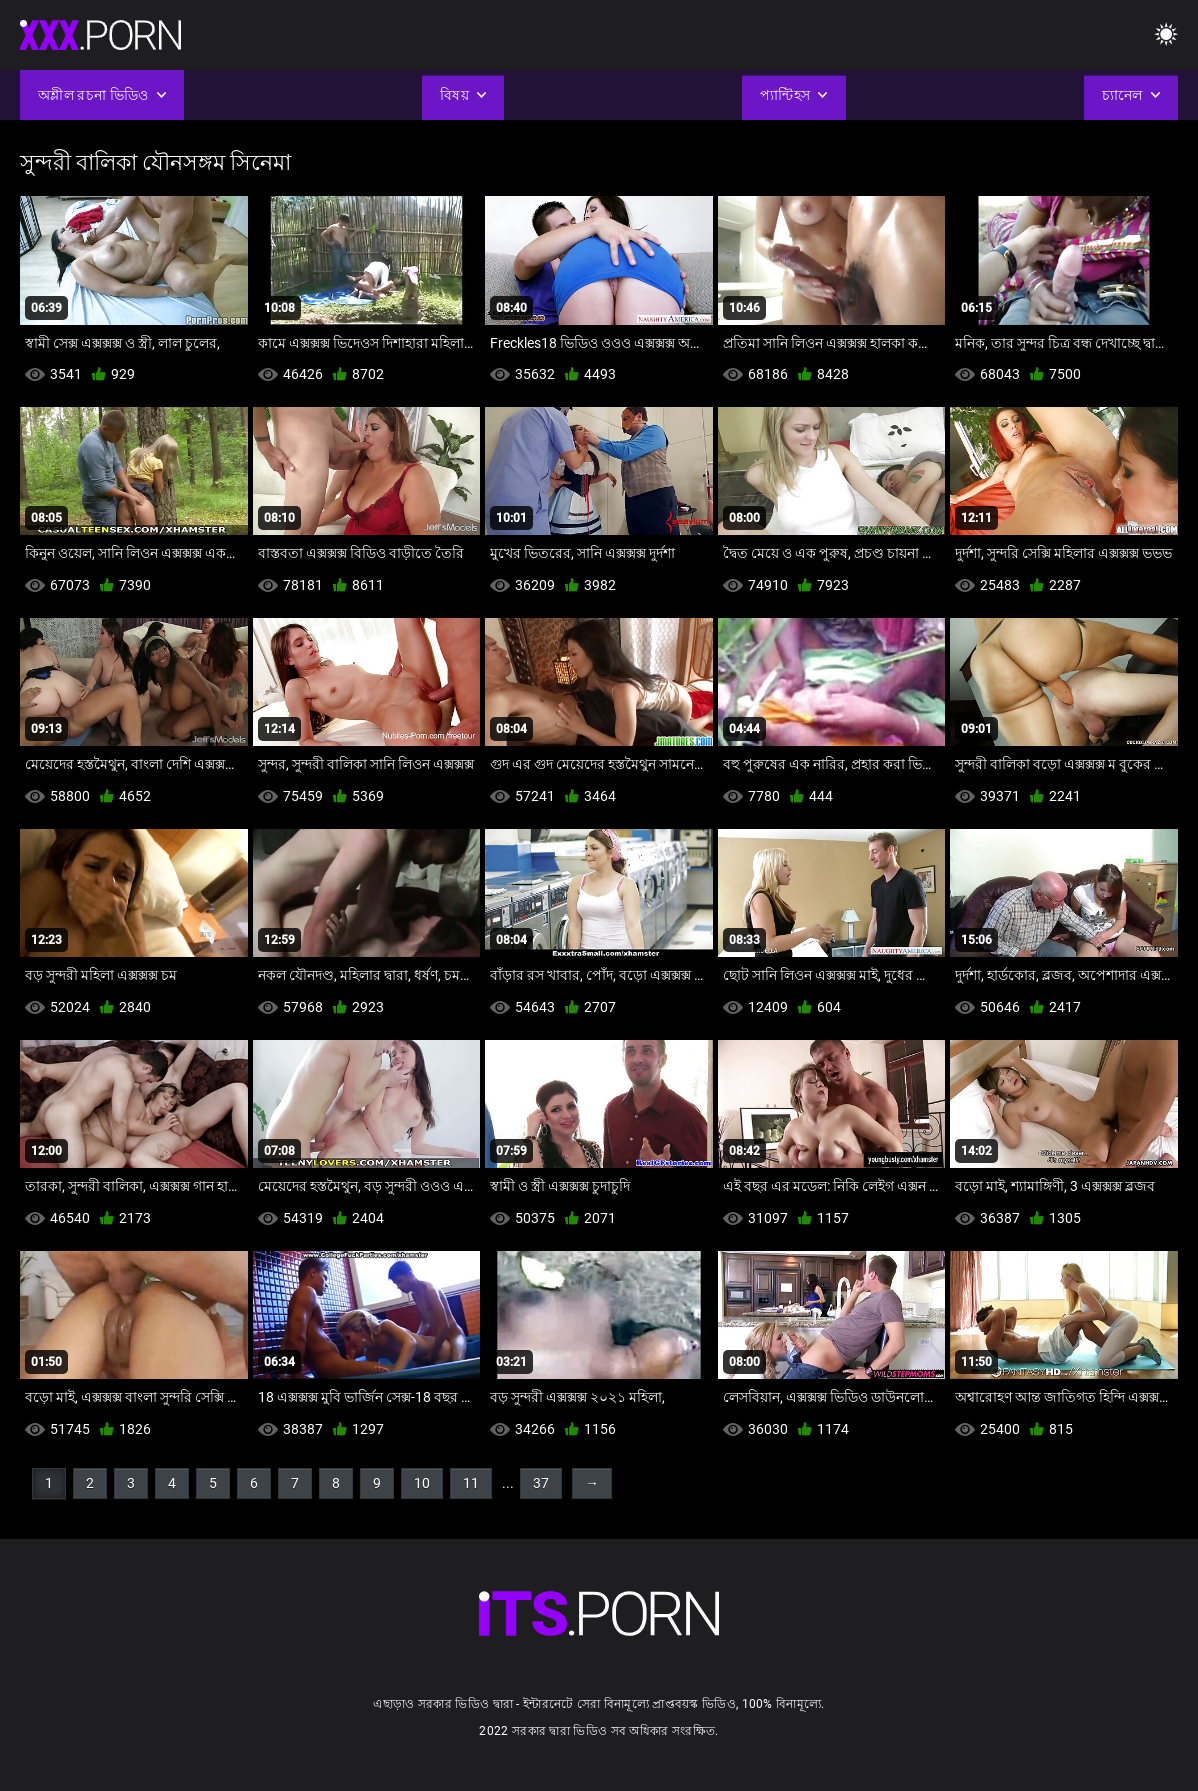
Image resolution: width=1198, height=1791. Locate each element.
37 (541, 1483)
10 (422, 1483)
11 (471, 1483)
